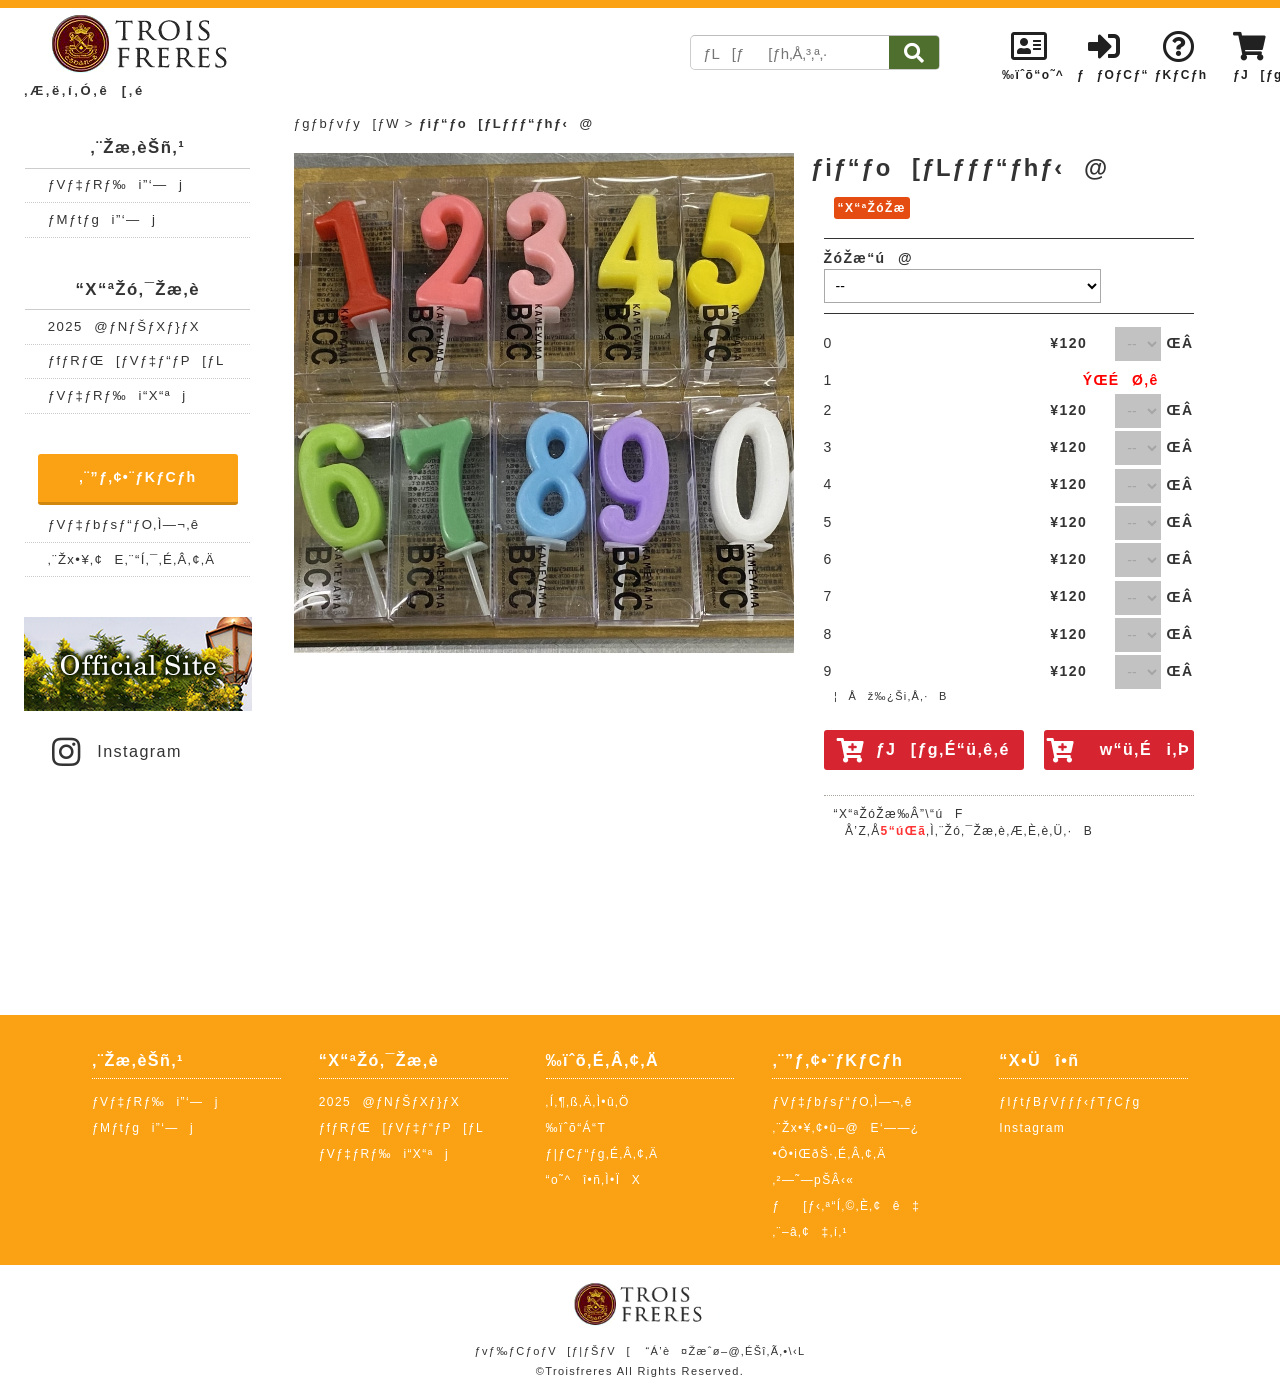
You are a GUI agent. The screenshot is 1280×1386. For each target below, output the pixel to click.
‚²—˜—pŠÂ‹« (813, 1180)
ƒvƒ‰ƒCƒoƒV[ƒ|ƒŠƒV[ (552, 1351)
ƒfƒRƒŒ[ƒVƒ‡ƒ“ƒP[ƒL (136, 360)
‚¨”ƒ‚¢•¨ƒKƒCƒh (138, 477)
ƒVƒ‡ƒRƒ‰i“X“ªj (117, 395)
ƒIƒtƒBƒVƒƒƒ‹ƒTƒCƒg (1069, 1102)
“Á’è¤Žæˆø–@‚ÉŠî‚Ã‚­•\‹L (725, 1351)
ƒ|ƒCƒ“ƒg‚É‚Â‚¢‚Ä (602, 1154)
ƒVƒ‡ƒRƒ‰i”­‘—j (116, 184)
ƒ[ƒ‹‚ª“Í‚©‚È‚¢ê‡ (846, 1206)
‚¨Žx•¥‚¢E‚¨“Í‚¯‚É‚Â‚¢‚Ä (132, 559)
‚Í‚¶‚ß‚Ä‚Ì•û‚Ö (588, 1102)
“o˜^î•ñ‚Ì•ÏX (594, 1180)
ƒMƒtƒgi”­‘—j (102, 219)
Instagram (114, 751)
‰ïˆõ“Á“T (576, 1128)
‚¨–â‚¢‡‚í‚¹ (810, 1232)
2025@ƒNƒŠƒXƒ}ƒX (124, 326)
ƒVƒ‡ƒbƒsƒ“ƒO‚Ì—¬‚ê (124, 524)
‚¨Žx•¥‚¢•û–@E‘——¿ (845, 1128)
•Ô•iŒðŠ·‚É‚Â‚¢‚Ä (829, 1154)
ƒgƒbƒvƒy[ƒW (347, 123)
